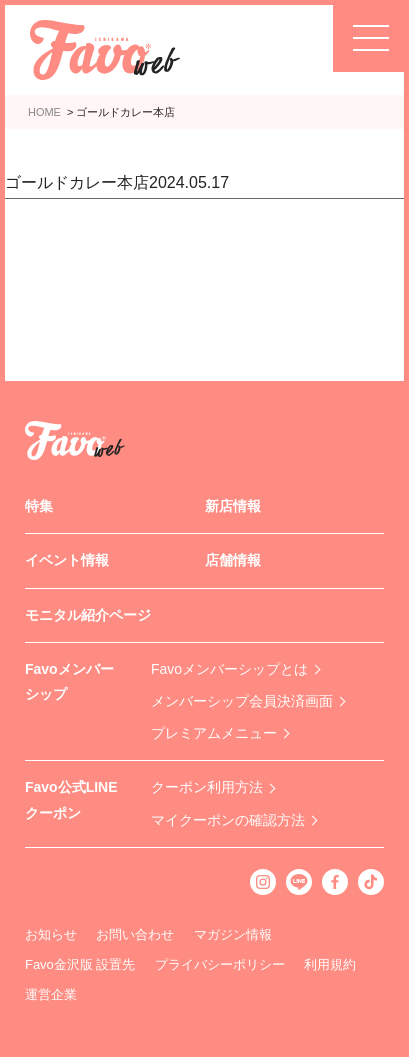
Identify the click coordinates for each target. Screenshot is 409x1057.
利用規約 (330, 964)
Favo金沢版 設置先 (80, 964)
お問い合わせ (135, 934)
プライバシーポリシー (220, 964)
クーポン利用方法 (207, 787)
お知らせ (51, 934)
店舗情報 (233, 560)
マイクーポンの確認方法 (228, 820)
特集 (39, 506)
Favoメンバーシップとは (229, 669)
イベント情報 (67, 560)
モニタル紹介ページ (88, 615)
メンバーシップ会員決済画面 (242, 701)
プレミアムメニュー (214, 733)
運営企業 (51, 994)
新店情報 (233, 506)
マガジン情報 (233, 934)
